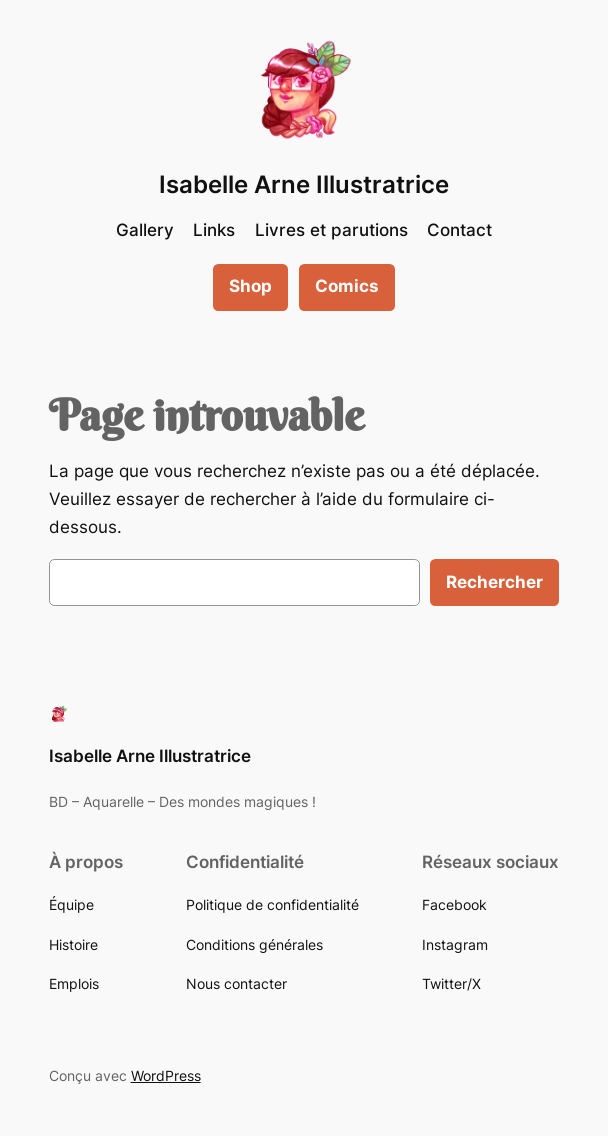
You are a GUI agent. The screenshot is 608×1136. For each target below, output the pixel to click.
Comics (347, 286)
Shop (250, 286)
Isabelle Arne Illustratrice (304, 184)
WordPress (166, 1075)
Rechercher (494, 582)
